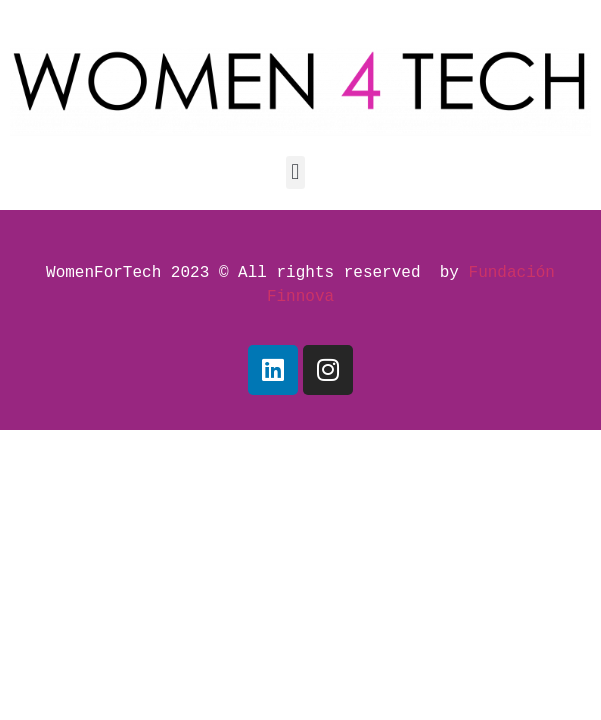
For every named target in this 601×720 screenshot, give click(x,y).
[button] (295, 172)
